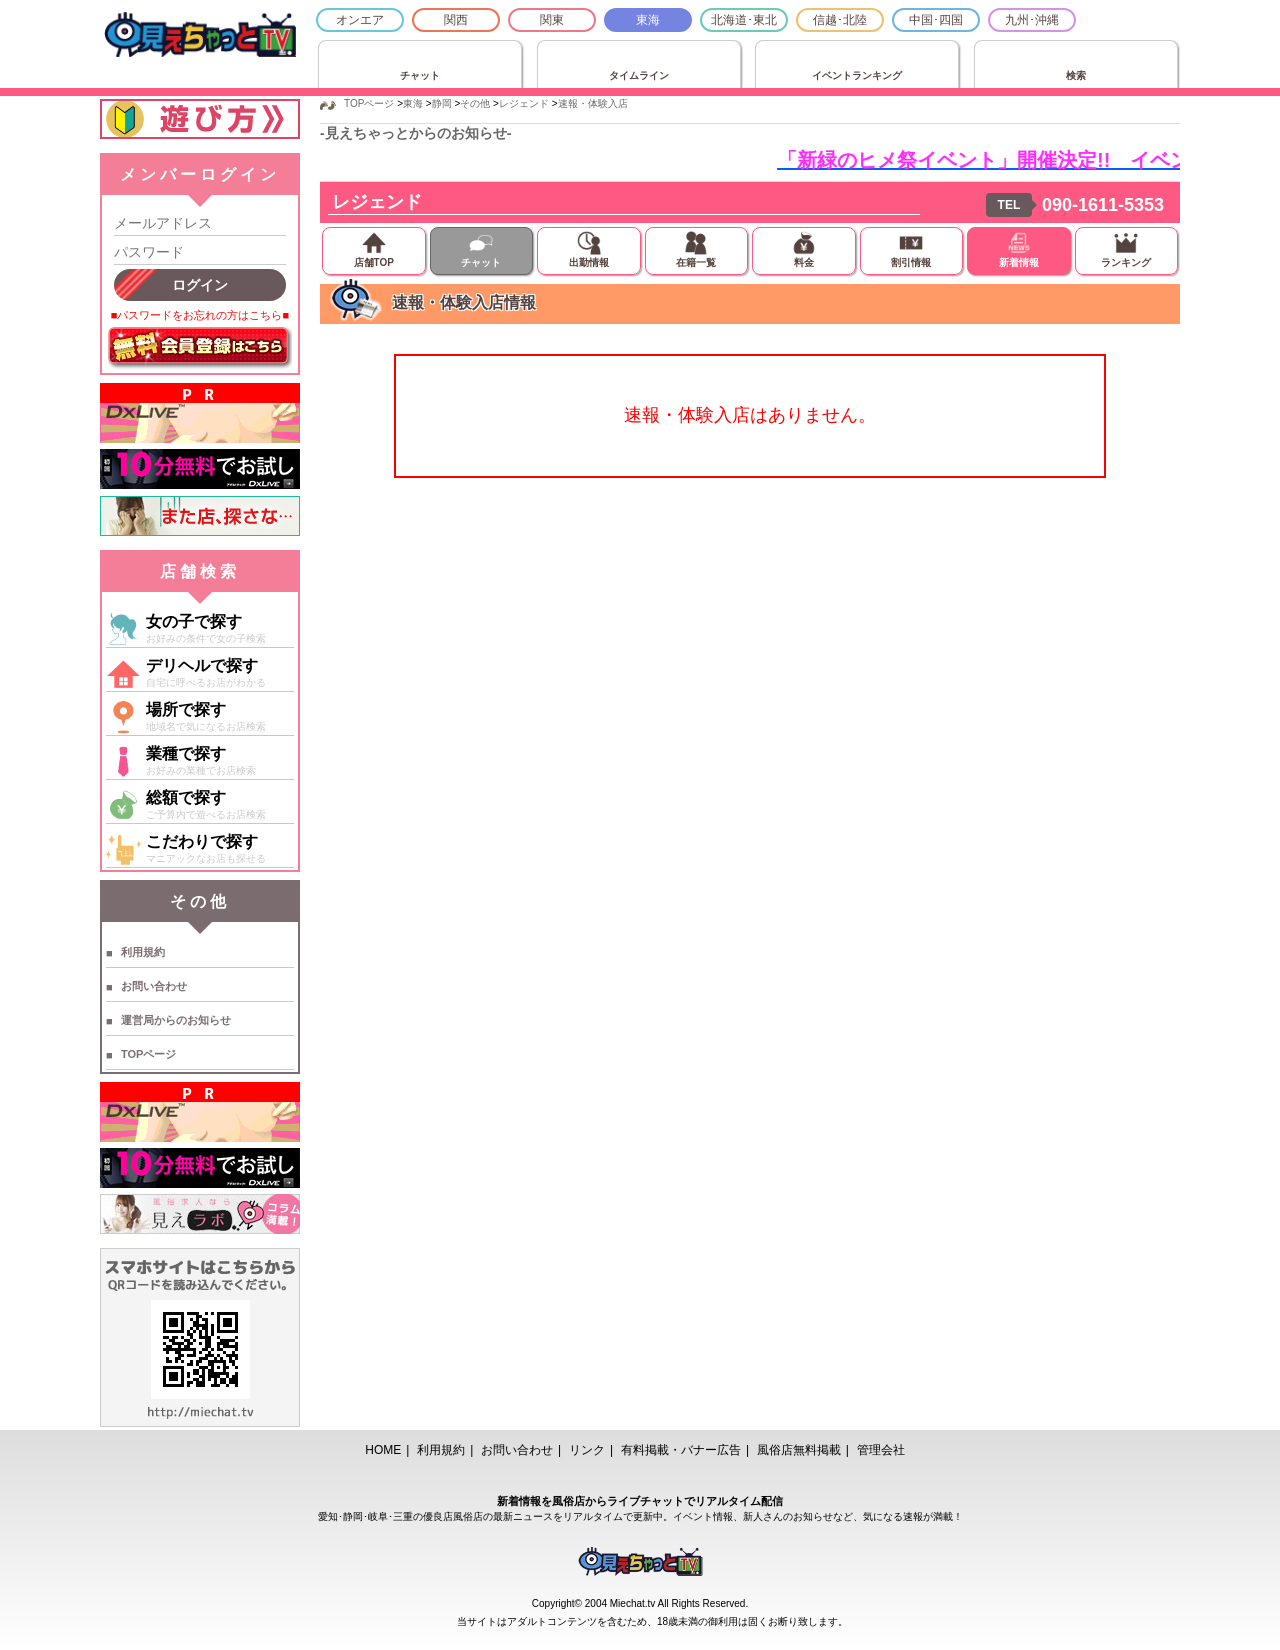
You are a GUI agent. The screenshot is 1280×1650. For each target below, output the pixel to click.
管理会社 (881, 1450)
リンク (587, 1450)
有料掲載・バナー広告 (681, 1450)
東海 (648, 20)
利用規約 (143, 952)
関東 (552, 20)
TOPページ (148, 1054)
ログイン (200, 285)
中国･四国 (936, 20)
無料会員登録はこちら (200, 348)
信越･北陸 (840, 20)
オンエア (360, 20)
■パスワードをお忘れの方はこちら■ (200, 315)
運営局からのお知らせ (176, 1020)
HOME (383, 1450)
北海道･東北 (744, 20)
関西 (456, 20)
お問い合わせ (154, 986)
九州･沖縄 (1032, 20)
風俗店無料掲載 (799, 1450)
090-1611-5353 (1103, 205)
